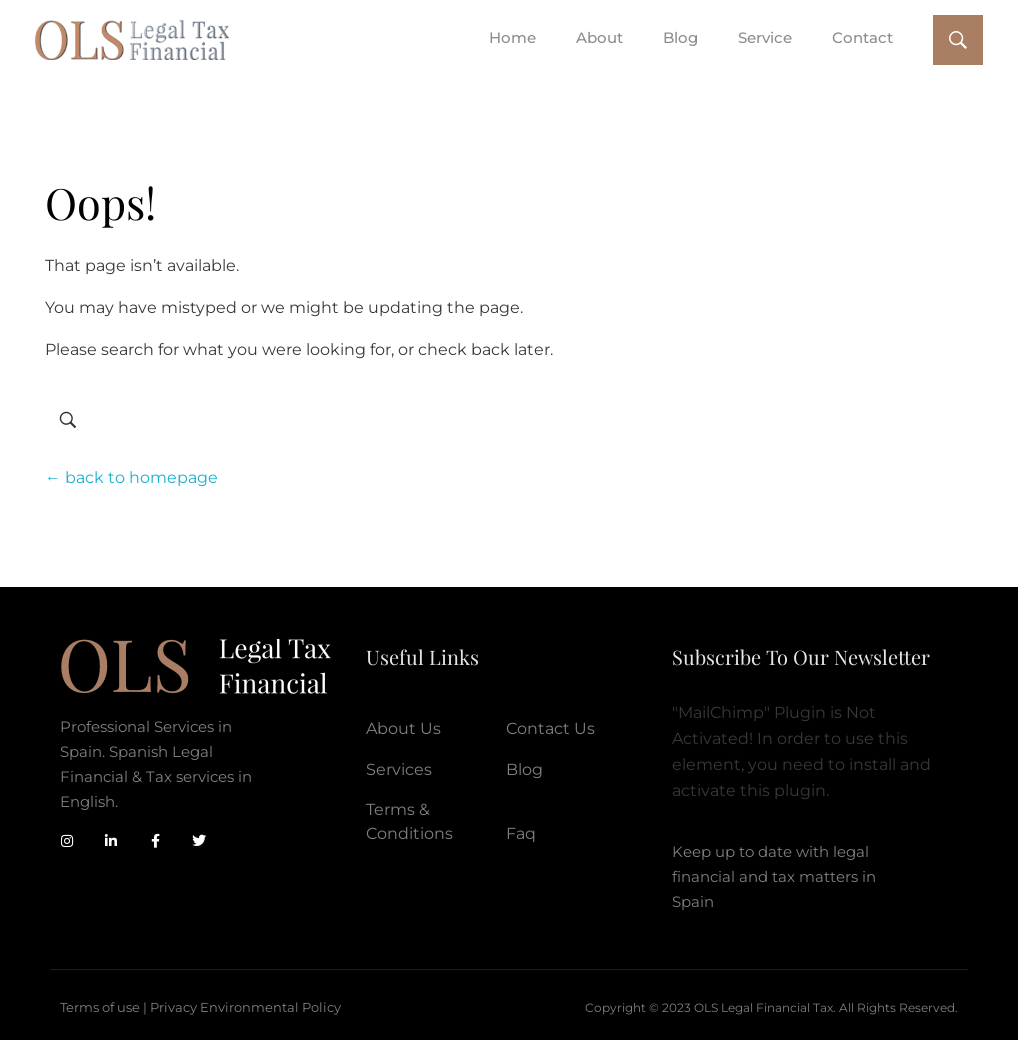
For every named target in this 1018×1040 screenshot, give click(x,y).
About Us (403, 728)
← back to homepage (131, 477)
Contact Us (550, 728)
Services (399, 769)
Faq (521, 833)
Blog (524, 769)
